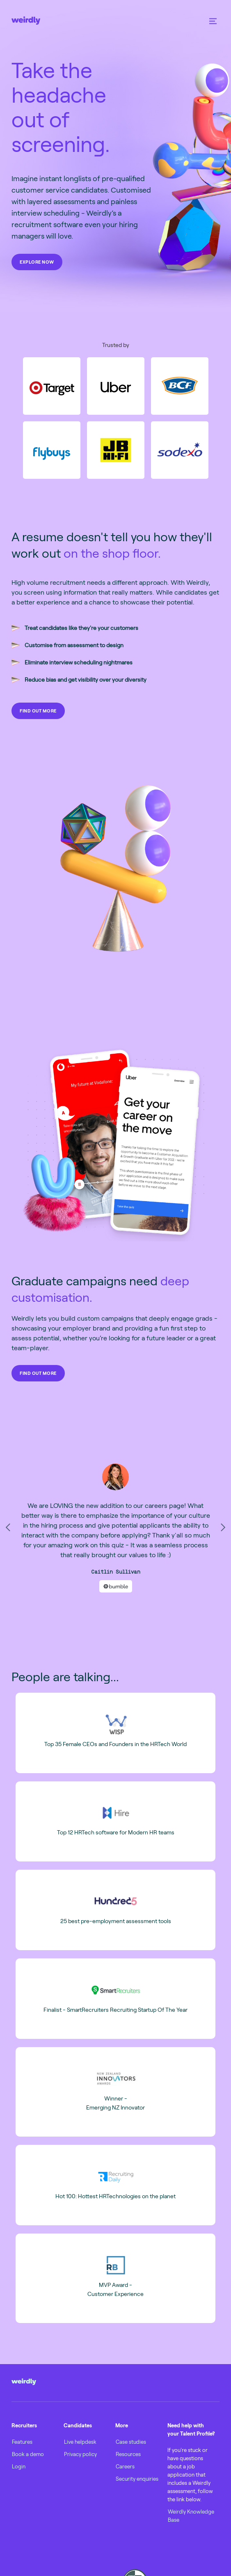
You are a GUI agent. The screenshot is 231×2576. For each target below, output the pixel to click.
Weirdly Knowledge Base (191, 2515)
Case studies (131, 2441)
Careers (125, 2466)
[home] (25, 20)
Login (18, 2466)
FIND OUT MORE (38, 710)
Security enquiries (137, 2478)
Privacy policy (80, 2454)
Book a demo (28, 2454)
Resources (128, 2454)
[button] (213, 20)
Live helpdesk (80, 2441)
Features (22, 2441)
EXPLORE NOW (37, 261)
